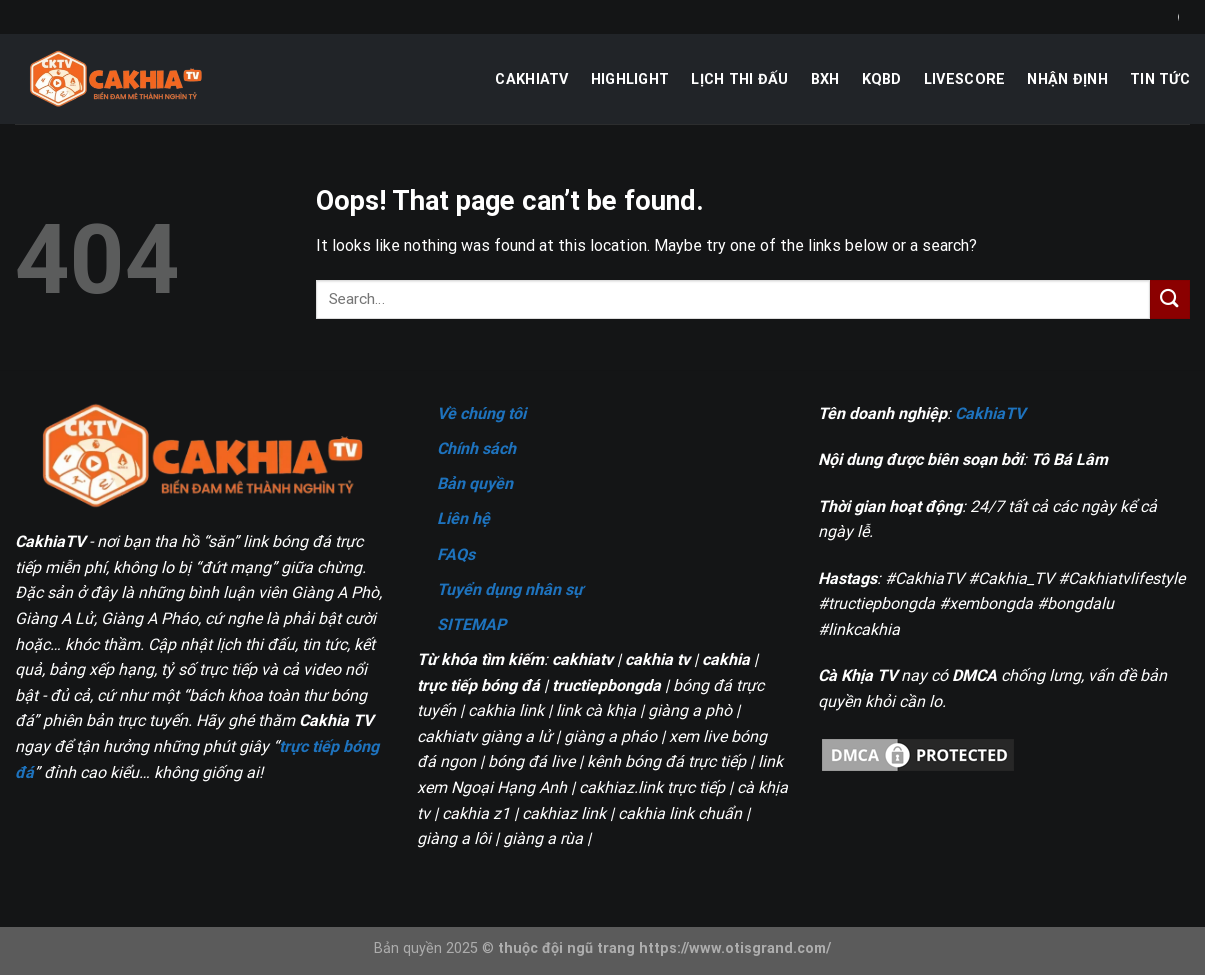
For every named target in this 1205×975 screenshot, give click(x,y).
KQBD (882, 79)
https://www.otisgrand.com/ (735, 948)
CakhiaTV (531, 79)
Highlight (630, 79)
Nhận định (1067, 79)
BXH (825, 79)
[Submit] (1170, 299)
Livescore (965, 79)
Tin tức (1160, 79)
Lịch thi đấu (739, 79)
